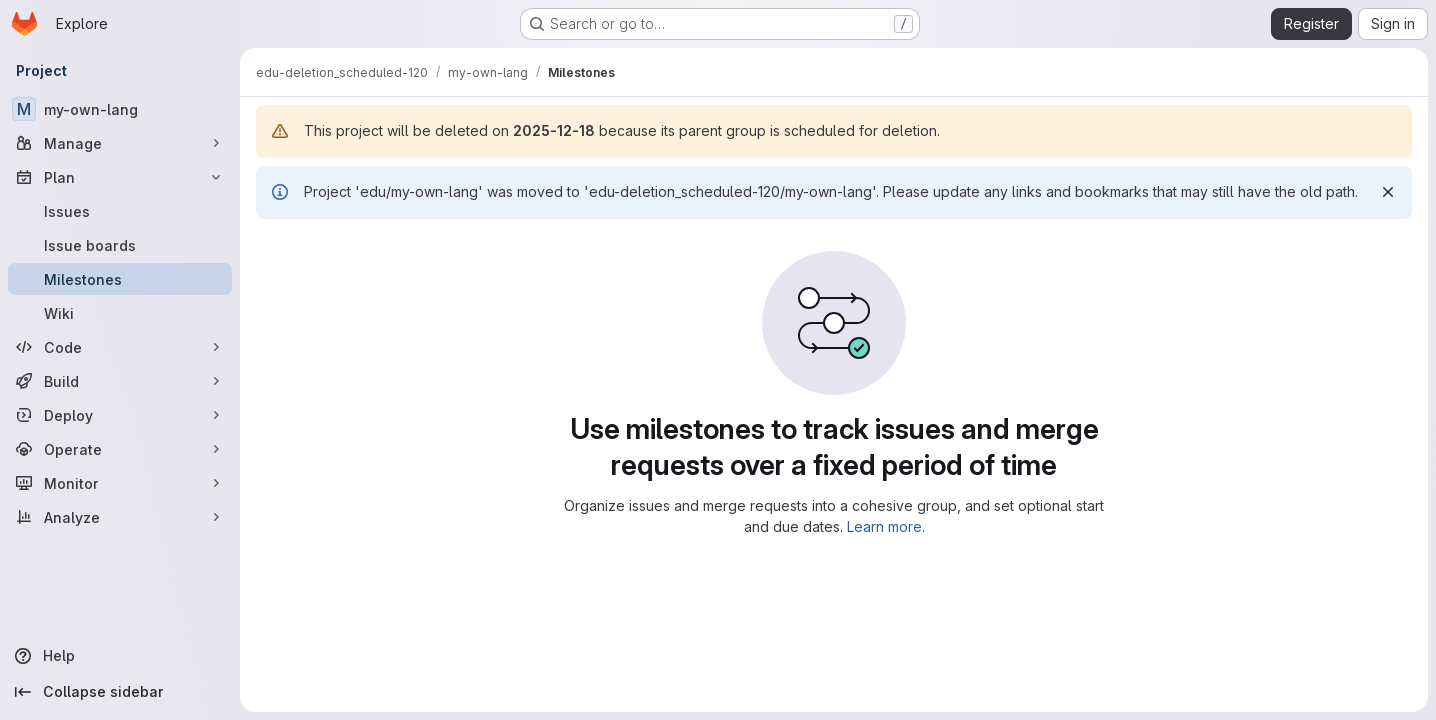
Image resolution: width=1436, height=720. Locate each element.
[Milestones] (120, 279)
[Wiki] (120, 313)
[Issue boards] (120, 245)
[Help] (120, 656)
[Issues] (120, 211)
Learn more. (886, 526)
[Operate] (120, 449)
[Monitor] (120, 483)
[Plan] (120, 177)
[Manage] (120, 143)
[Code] (120, 347)
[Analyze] (120, 517)
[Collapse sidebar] (120, 692)
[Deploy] (120, 415)
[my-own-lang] (120, 109)
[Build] (120, 381)
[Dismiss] (1388, 192)
